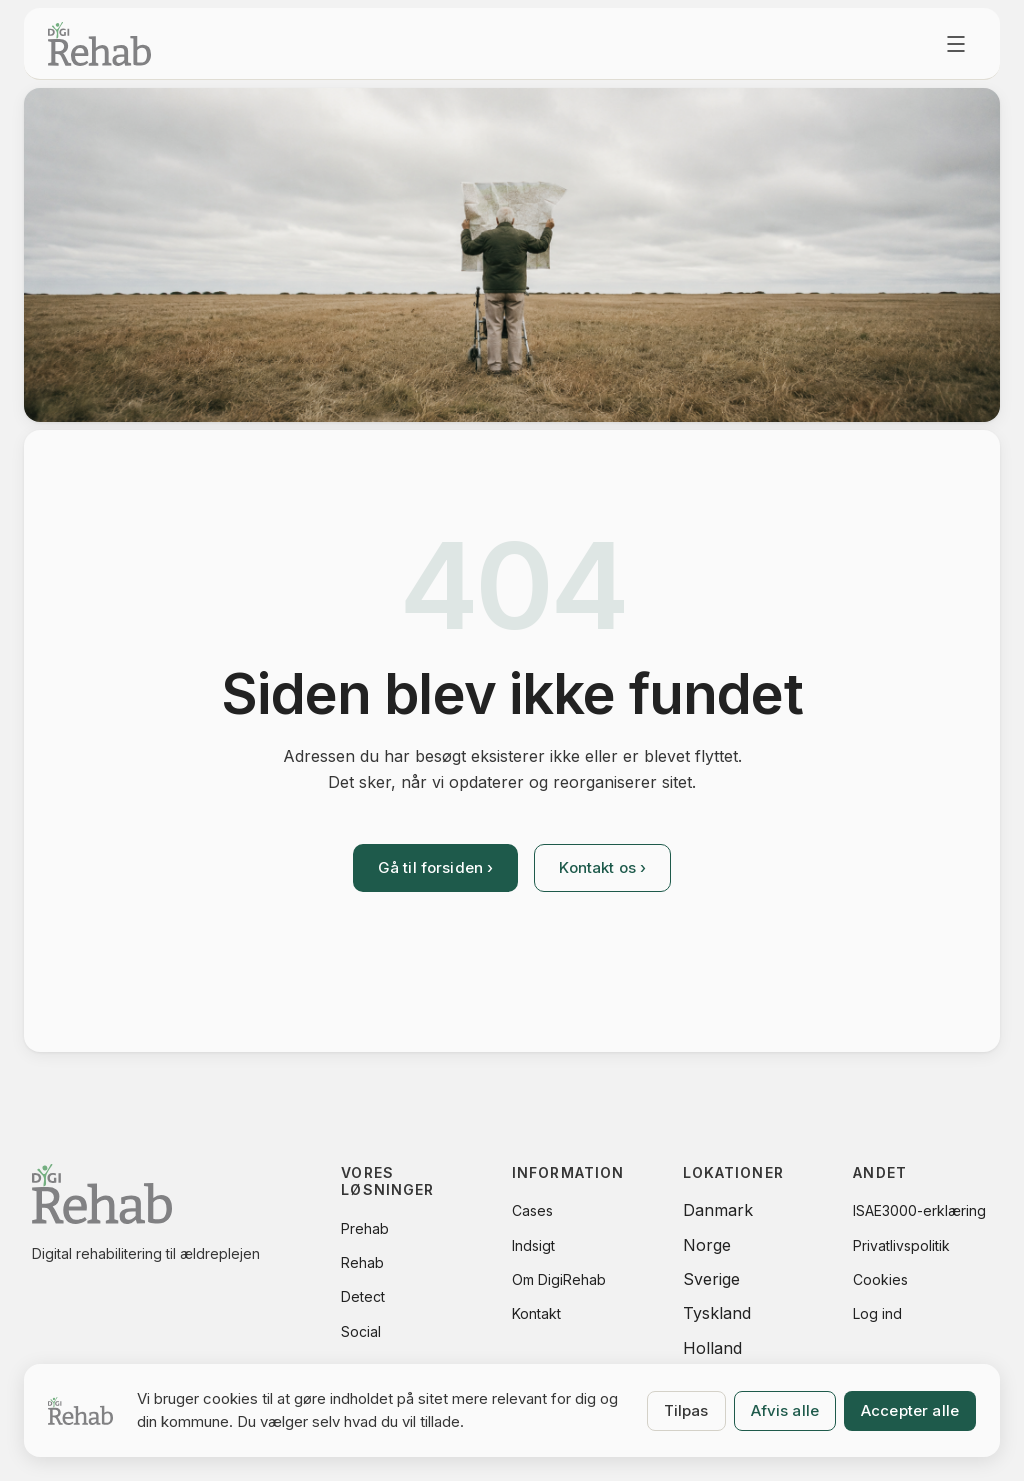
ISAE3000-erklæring (919, 1210)
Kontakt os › (602, 867)
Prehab (365, 1228)
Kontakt (536, 1313)
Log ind (877, 1313)
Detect (363, 1296)
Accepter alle (910, 1410)
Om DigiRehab (559, 1279)
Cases (532, 1210)
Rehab (362, 1262)
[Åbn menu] (956, 44)
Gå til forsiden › (436, 867)
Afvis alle (785, 1410)
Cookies (880, 1279)
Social (361, 1331)
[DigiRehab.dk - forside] (99, 44)
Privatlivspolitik (901, 1245)
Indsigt (533, 1245)
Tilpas (686, 1410)
